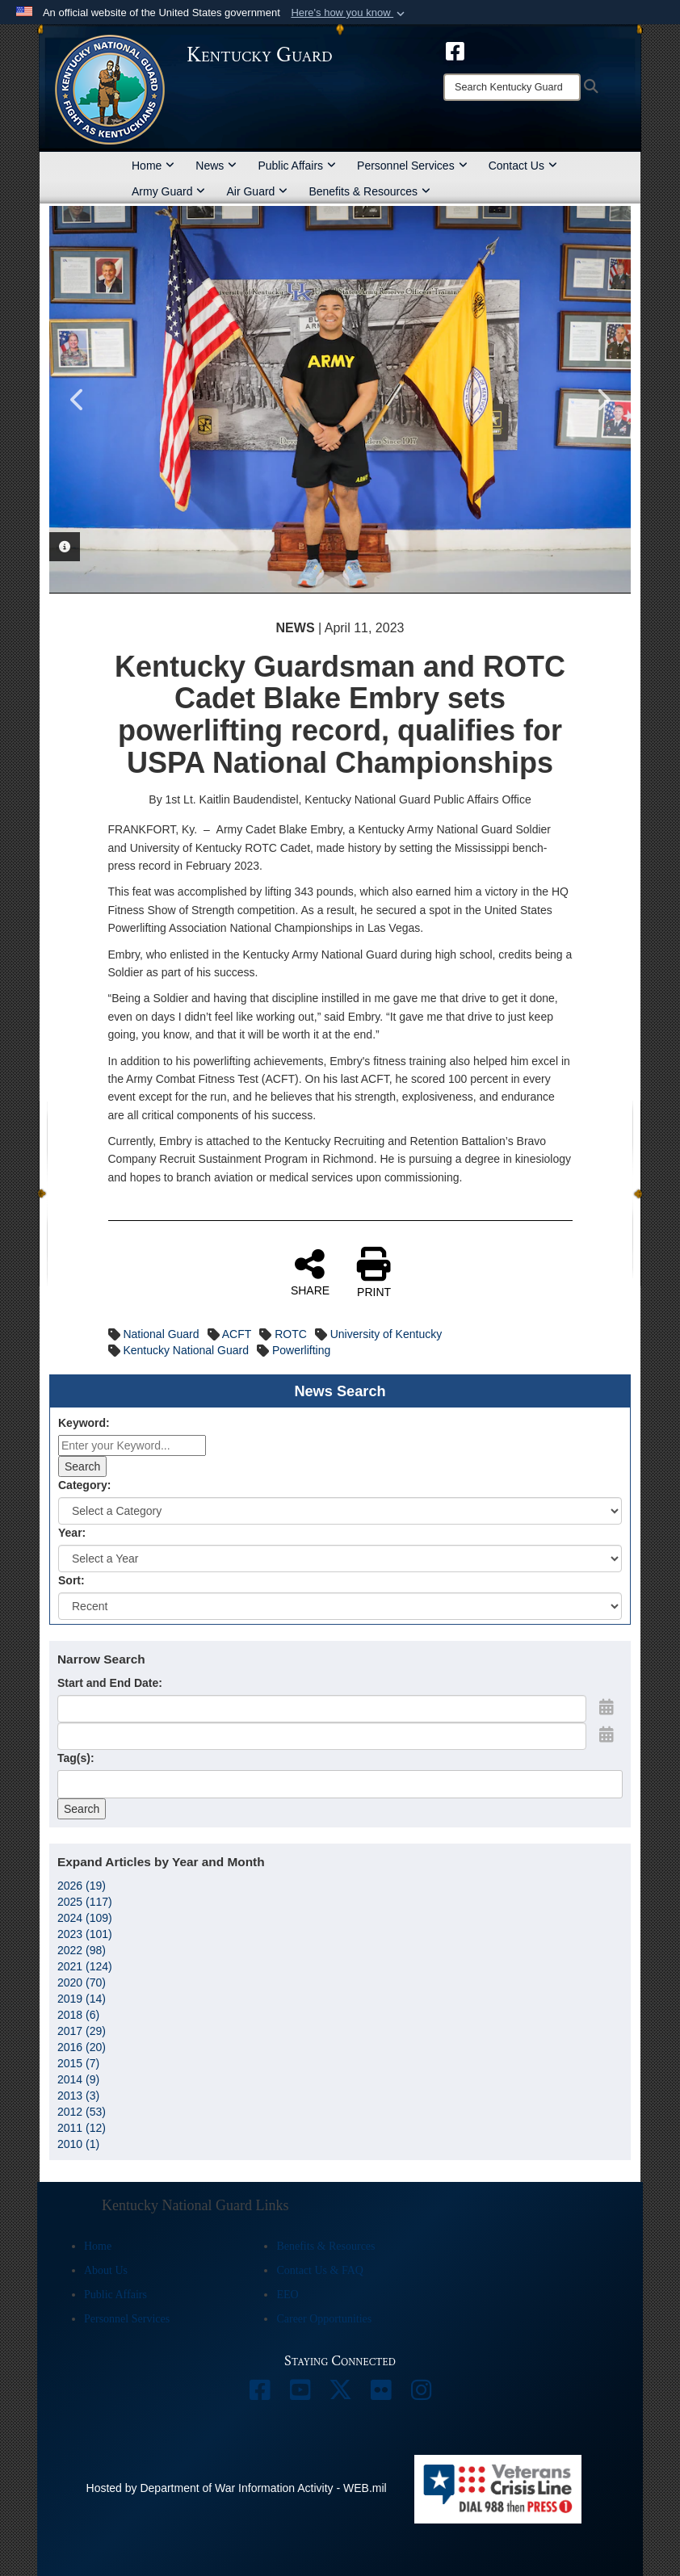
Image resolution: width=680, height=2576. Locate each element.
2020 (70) (81, 1982)
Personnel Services (412, 165)
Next (602, 400)
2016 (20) (81, 2047)
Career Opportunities (323, 2319)
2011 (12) (81, 2127)
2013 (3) (78, 2095)
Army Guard (168, 191)
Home (153, 165)
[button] (349, 13)
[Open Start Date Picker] (606, 1707)
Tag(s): (75, 1758)
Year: (72, 1532)
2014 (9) (78, 2079)
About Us (106, 2270)
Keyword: (84, 1422)
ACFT (237, 1334)
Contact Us (523, 165)
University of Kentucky (386, 1334)
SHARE (310, 1272)
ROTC (291, 1334)
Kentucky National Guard (186, 1350)
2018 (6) (78, 2014)
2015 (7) (78, 2063)
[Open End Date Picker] (606, 1734)
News (216, 165)
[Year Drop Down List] (340, 1558)
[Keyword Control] (132, 1445)
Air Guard (257, 191)
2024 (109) (84, 1917)
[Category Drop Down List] (340, 1511)
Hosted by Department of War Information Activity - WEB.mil (236, 2488)
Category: (84, 1485)
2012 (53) (81, 2111)
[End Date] (321, 1736)
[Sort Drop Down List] (340, 1606)
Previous (77, 400)
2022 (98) (81, 1950)
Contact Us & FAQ (319, 2270)
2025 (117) (84, 1901)
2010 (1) (78, 2144)
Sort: (71, 1580)
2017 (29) (81, 2030)
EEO (287, 2295)
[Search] (512, 87)
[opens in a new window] (455, 50)
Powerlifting (301, 1350)
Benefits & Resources (369, 191)
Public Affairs (297, 165)
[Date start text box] (321, 1708)
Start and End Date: (109, 1682)
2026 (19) (81, 1885)
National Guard (161, 1334)
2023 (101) (84, 1934)
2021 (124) (84, 1966)
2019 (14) (81, 1998)
